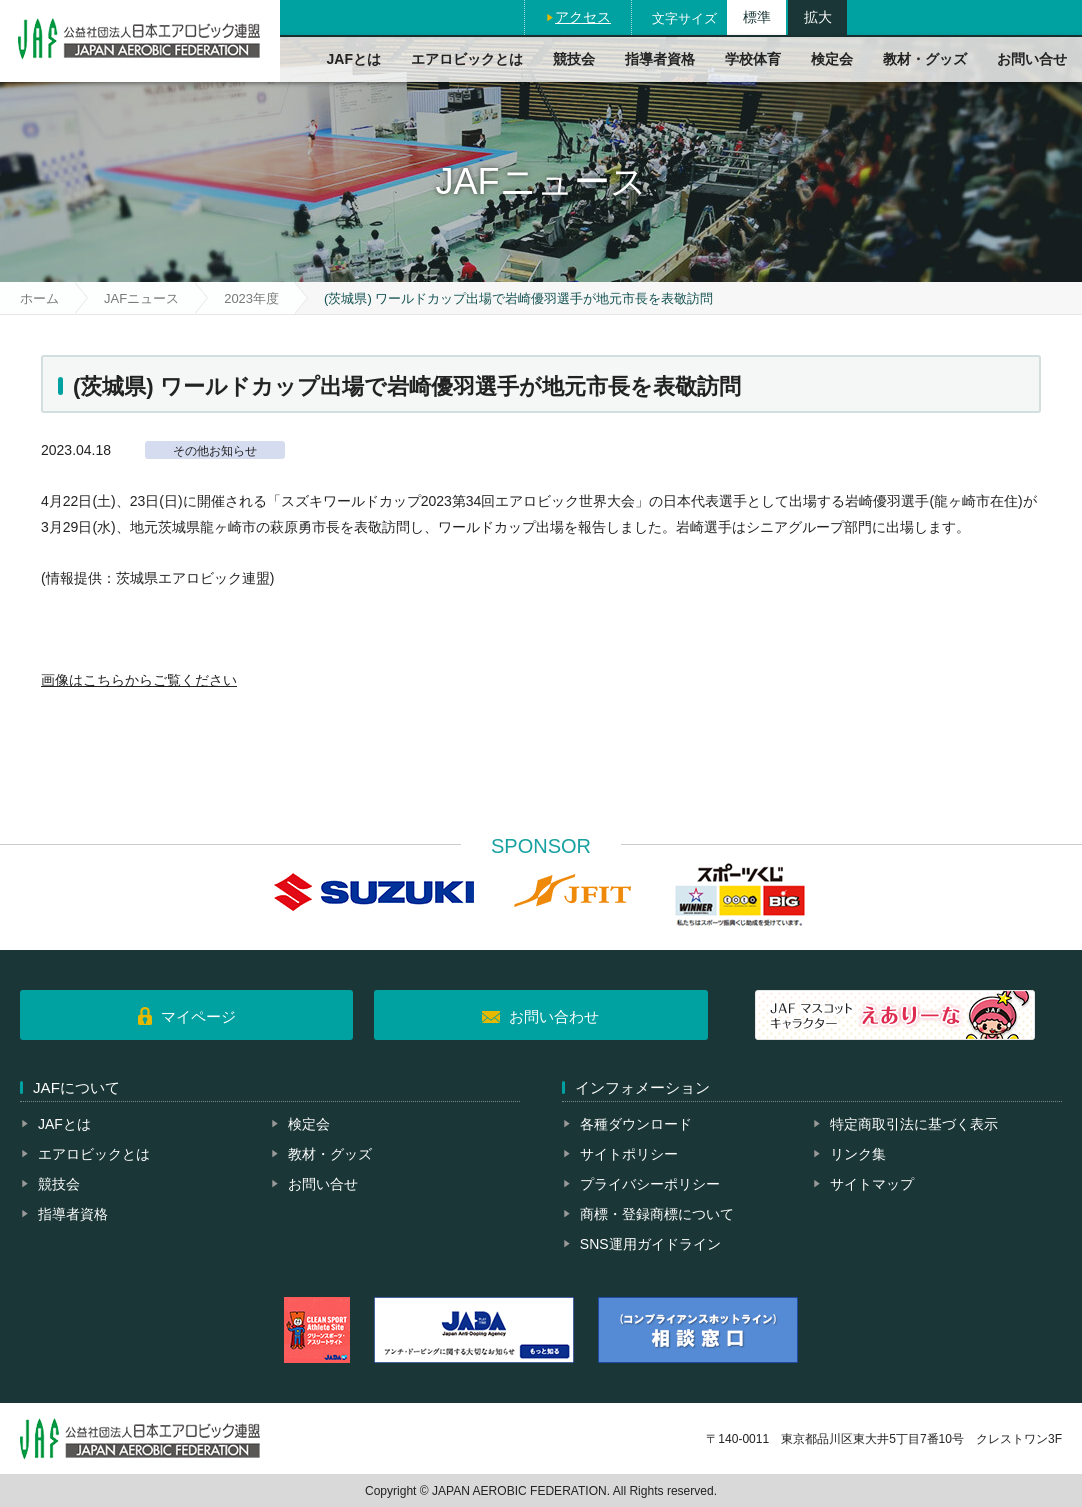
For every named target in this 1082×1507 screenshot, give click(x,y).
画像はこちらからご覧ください (139, 680)
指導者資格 (660, 59)
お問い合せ (1032, 59)
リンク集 (858, 1154)
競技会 (574, 59)
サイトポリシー (629, 1154)
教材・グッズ (925, 59)
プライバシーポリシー (650, 1184)
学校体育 (753, 59)
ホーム (39, 298)
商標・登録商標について (657, 1214)
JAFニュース (141, 298)
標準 (757, 17)
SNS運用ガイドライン (650, 1244)
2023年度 (251, 298)
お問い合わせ (554, 1016)
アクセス (583, 17)
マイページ (198, 1016)
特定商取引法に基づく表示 (914, 1124)
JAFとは (354, 59)
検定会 (832, 59)
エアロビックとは (467, 59)
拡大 (818, 17)
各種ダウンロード (636, 1124)
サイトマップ (872, 1184)
